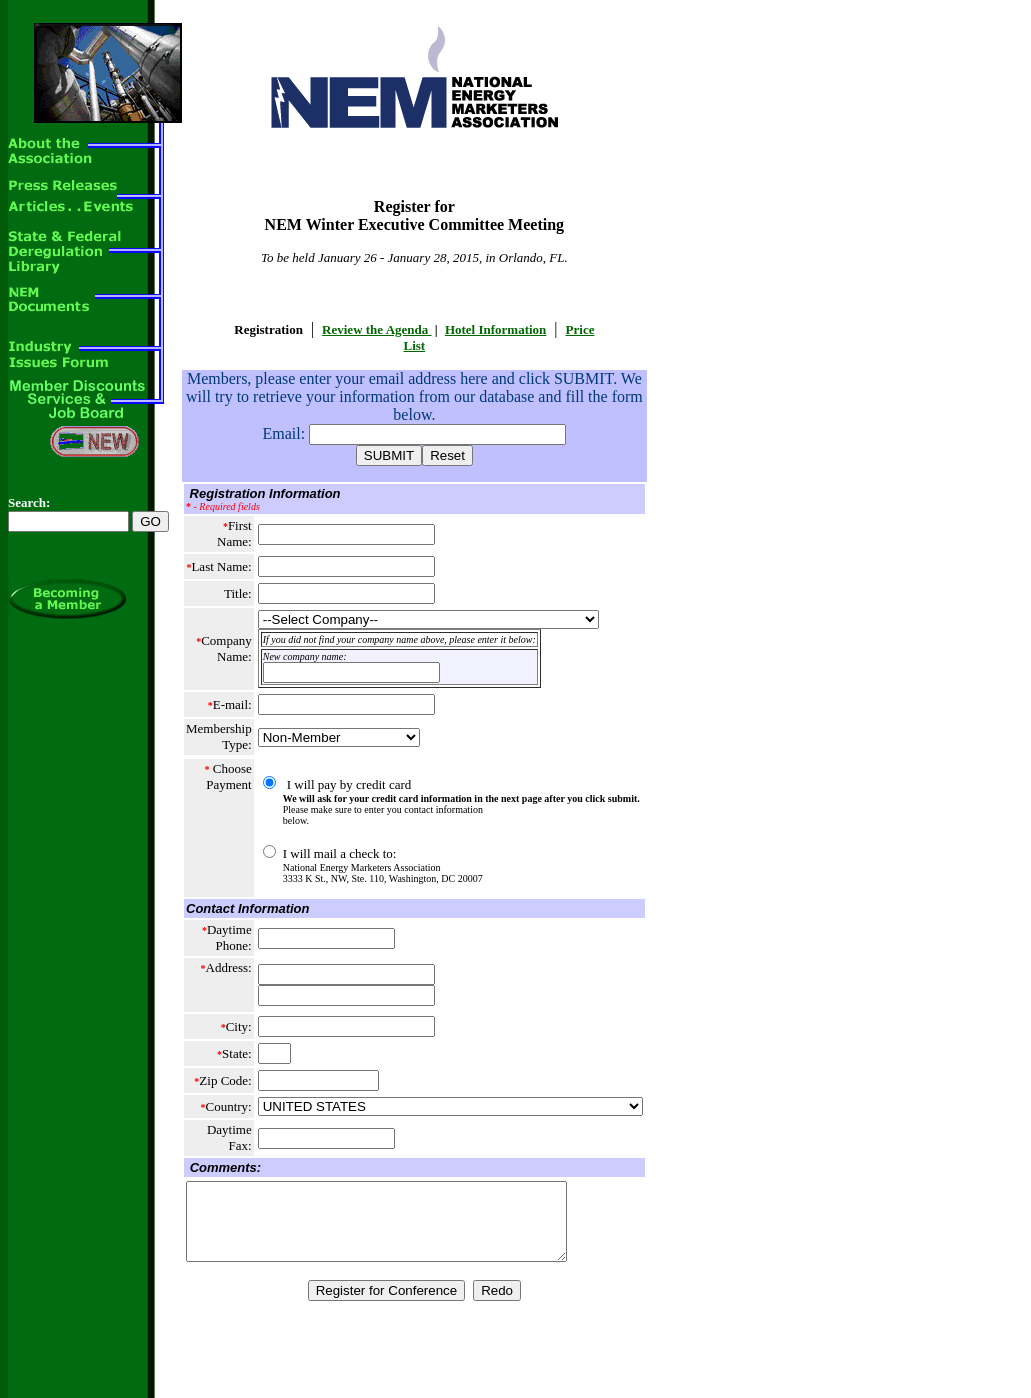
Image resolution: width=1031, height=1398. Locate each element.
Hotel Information (495, 329)
